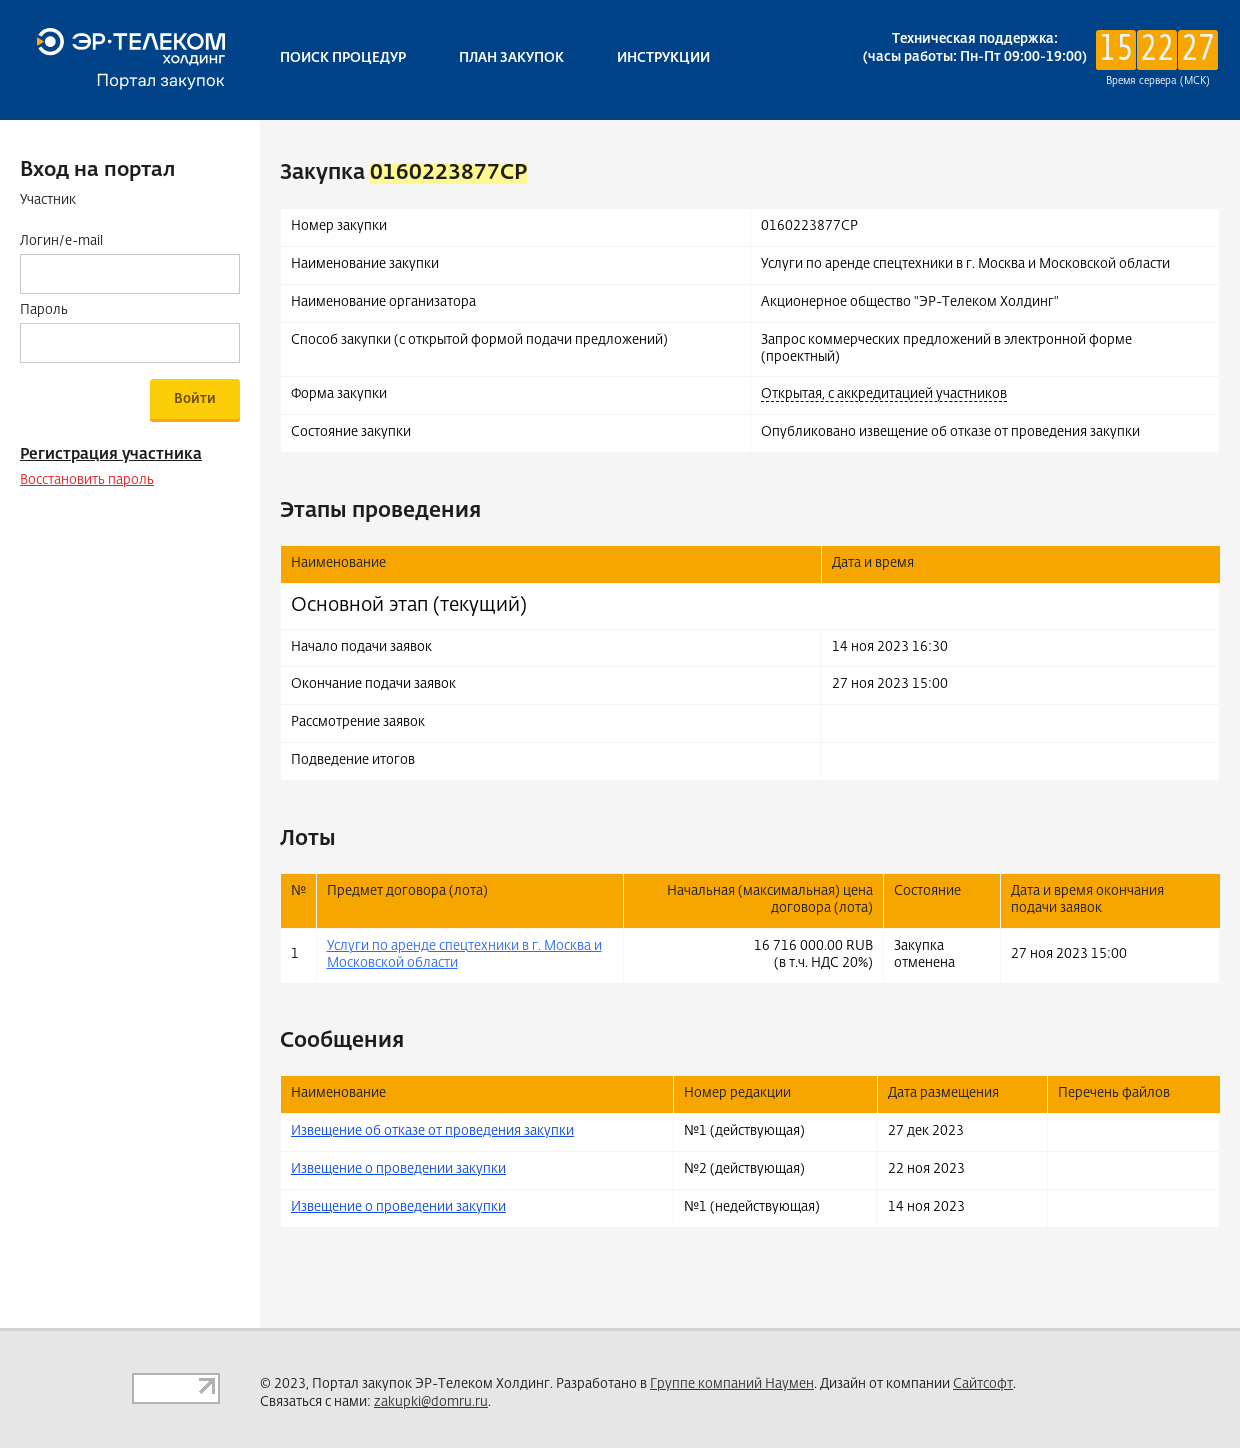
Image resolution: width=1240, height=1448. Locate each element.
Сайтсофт (983, 1384)
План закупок (511, 58)
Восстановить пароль (87, 480)
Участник (48, 200)
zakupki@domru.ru (431, 1402)
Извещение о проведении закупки (398, 1169)
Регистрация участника (111, 454)
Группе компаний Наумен (732, 1384)
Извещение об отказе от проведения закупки (432, 1131)
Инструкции (663, 58)
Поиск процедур (343, 58)
